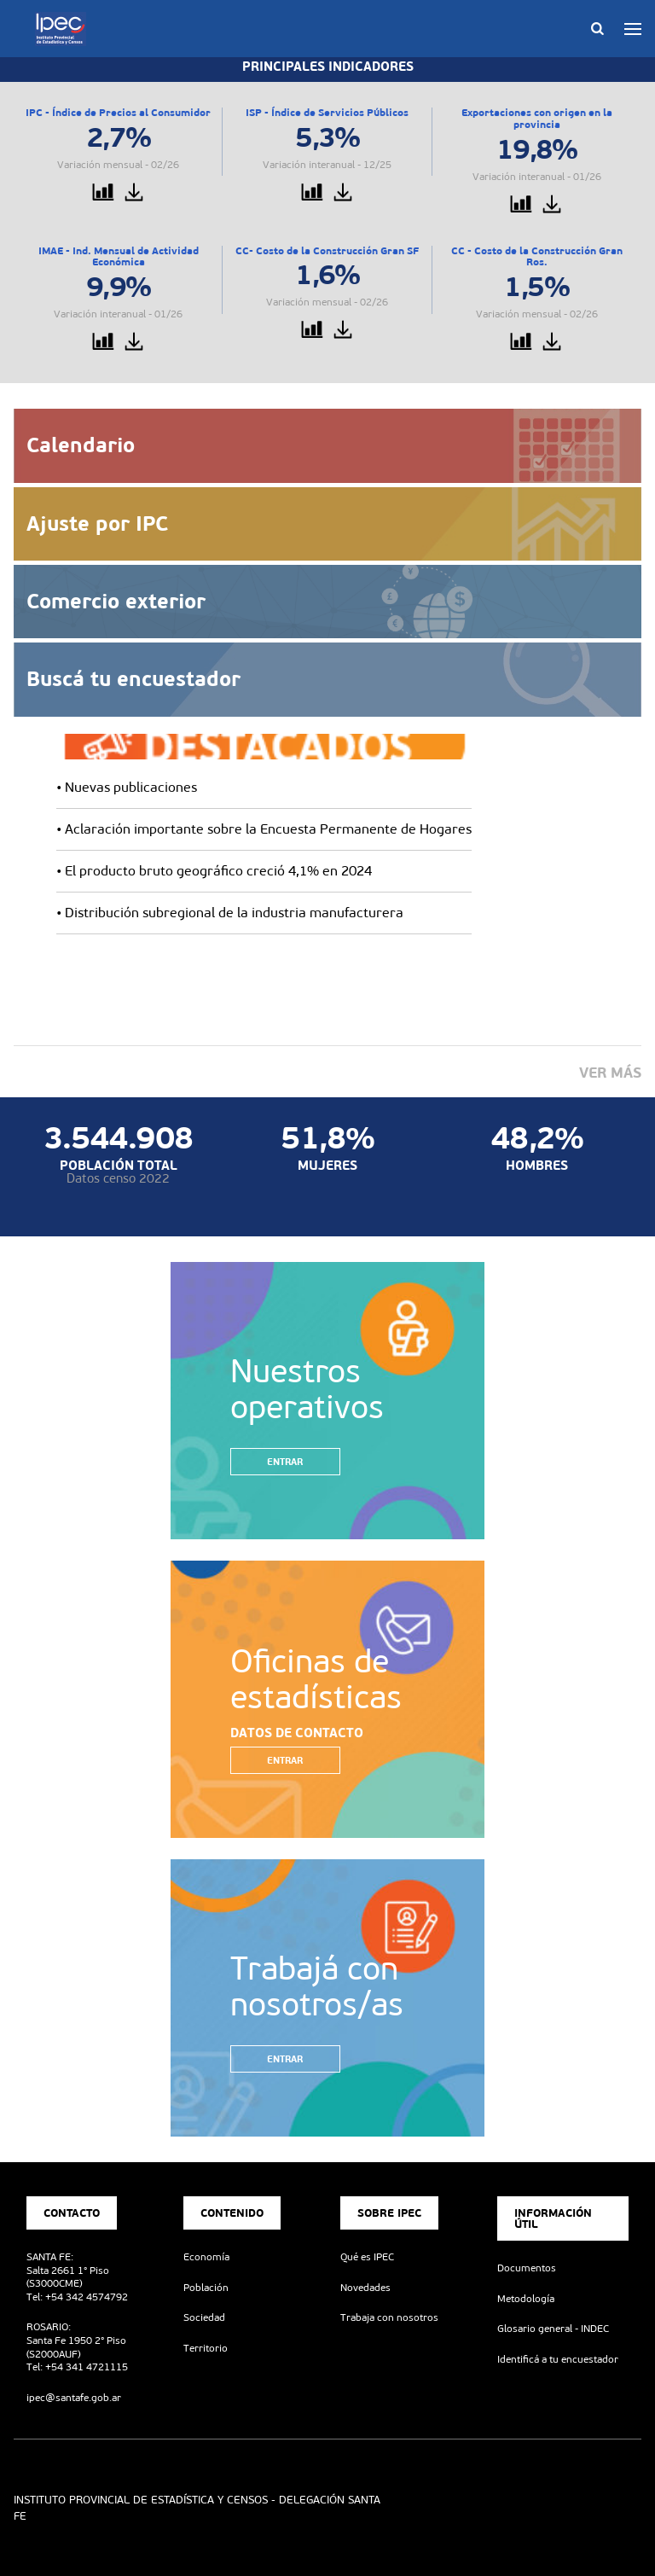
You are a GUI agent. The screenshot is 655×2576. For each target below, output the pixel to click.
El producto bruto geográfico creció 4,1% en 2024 (218, 871)
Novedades (365, 2288)
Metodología (525, 2299)
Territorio (205, 2348)
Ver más (610, 1072)
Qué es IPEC (367, 2257)
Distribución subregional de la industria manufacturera (234, 912)
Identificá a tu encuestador (557, 2359)
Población (206, 2288)
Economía (206, 2257)
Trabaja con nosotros (389, 2317)
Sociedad (204, 2317)
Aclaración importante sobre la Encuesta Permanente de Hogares (268, 829)
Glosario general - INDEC (553, 2329)
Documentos (526, 2268)
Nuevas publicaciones (131, 787)
